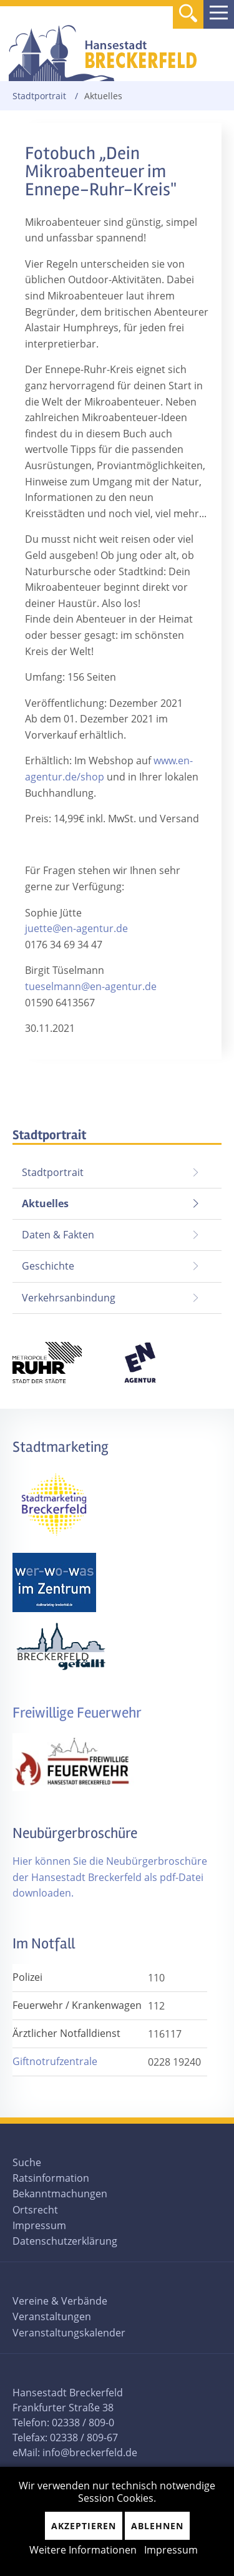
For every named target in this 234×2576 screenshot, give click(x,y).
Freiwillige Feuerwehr (77, 1713)
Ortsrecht (35, 2210)
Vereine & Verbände (59, 2301)
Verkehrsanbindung (68, 1298)
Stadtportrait (39, 95)
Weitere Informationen (83, 2550)
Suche (26, 2162)
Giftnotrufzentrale (54, 2061)
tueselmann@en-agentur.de (91, 986)
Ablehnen (157, 2526)
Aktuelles (40, 1199)
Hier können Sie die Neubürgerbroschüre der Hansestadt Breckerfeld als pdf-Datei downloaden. (109, 1877)
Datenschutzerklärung (64, 2241)
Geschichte (48, 1266)
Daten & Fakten (58, 1235)
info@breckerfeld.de (89, 2452)
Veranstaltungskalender (68, 2333)
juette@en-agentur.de (76, 928)
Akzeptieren (83, 2526)
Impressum (39, 2225)
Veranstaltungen (51, 2316)
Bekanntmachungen (59, 2193)
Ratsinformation (50, 2178)
